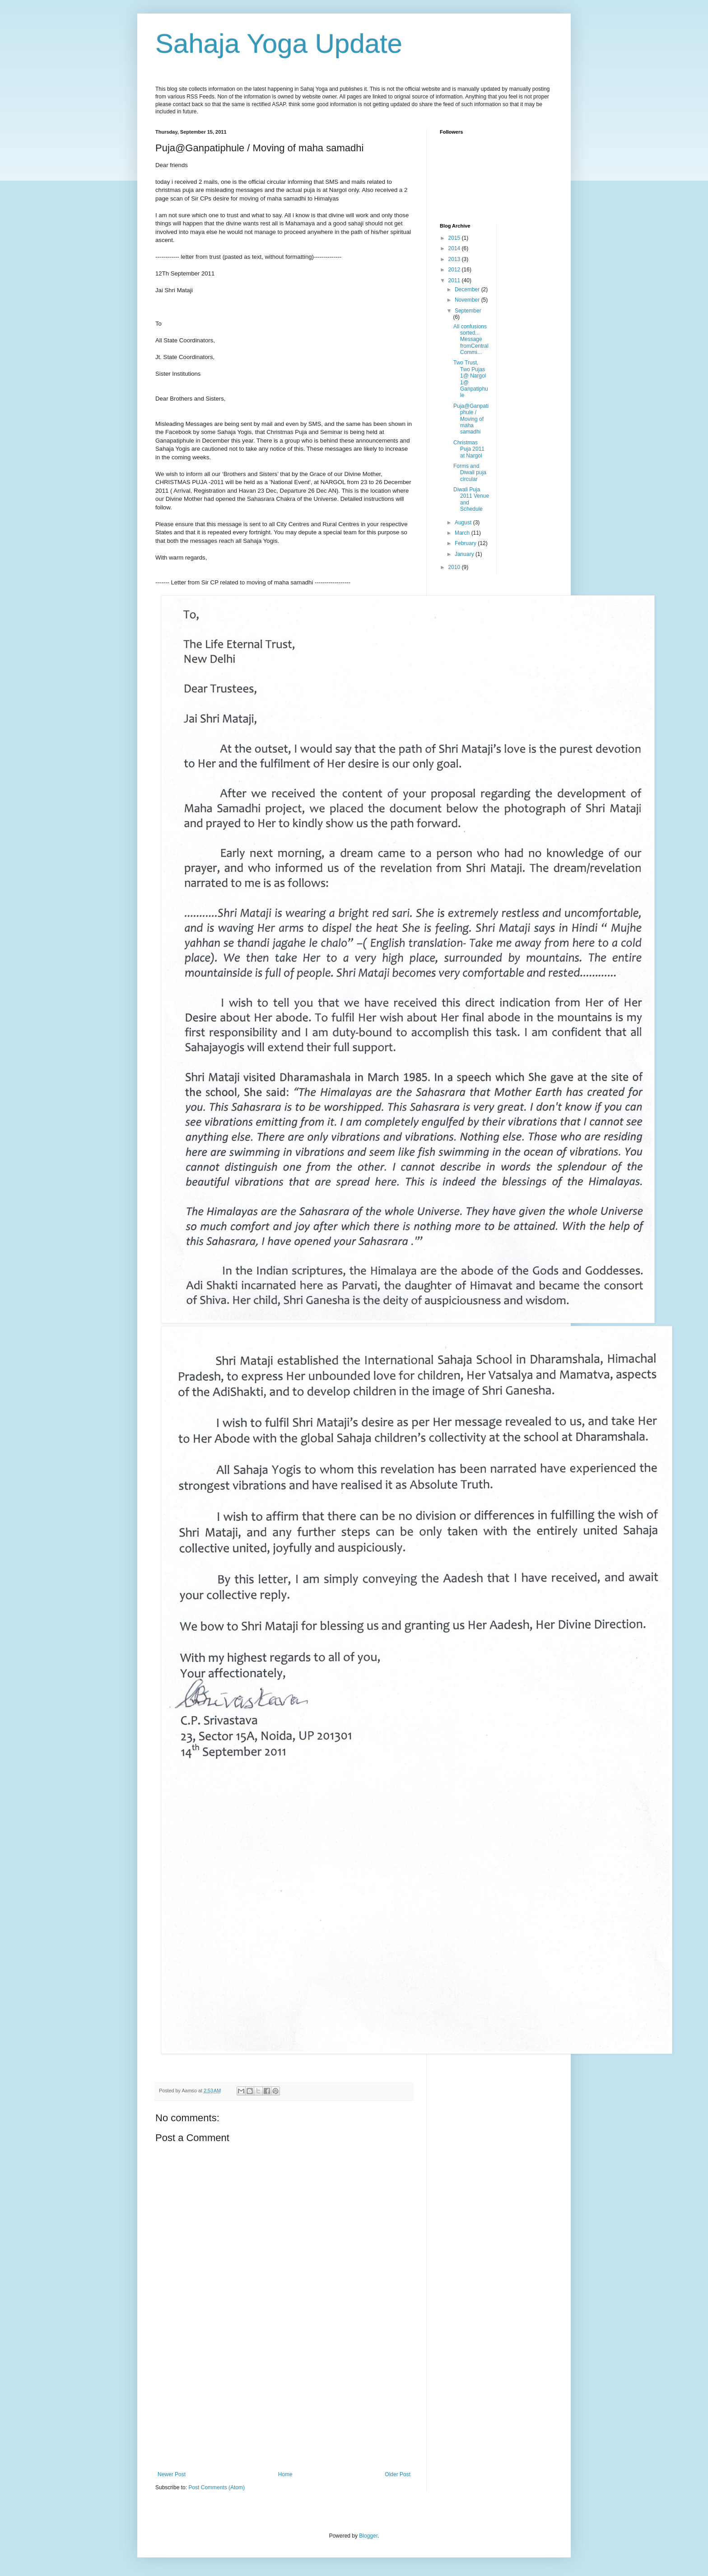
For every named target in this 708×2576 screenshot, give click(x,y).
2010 (455, 567)
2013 (455, 259)
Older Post (397, 2474)
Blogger (368, 2536)
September (468, 311)
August (464, 522)
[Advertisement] (284, 2403)
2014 (455, 248)
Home (285, 2474)
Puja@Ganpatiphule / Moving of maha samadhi (471, 419)
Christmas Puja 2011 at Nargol (468, 449)
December (468, 289)
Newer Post (172, 2474)
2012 (455, 269)
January (465, 554)
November (468, 300)
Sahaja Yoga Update (278, 43)
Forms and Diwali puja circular (469, 472)
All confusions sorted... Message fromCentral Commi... (471, 339)
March (463, 533)
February (466, 543)
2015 (455, 238)
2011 (455, 280)
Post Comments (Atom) (216, 2487)
